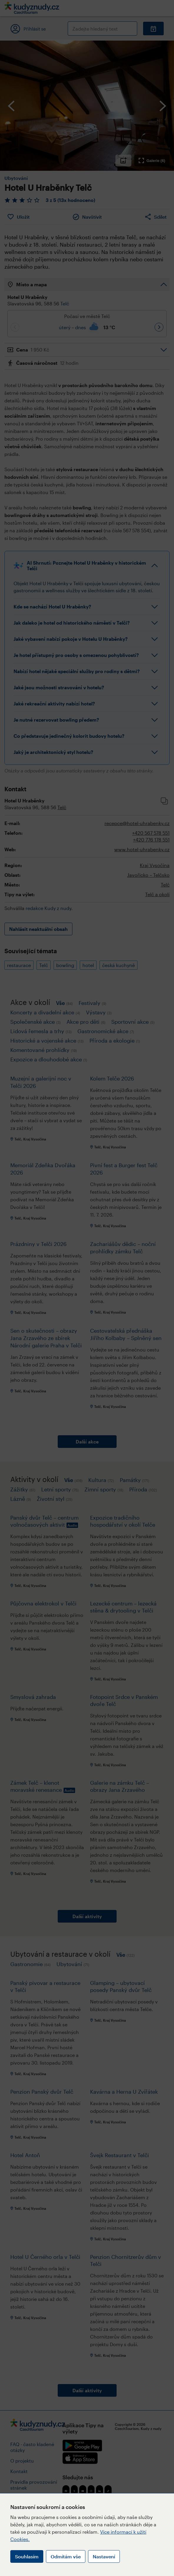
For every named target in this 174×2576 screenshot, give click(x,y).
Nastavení (104, 2556)
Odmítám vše (66, 2556)
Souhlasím (27, 2556)
